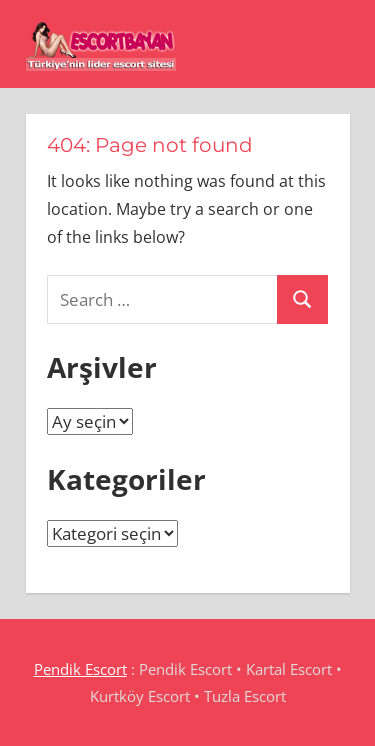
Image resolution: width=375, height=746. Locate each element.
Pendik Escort (80, 669)
